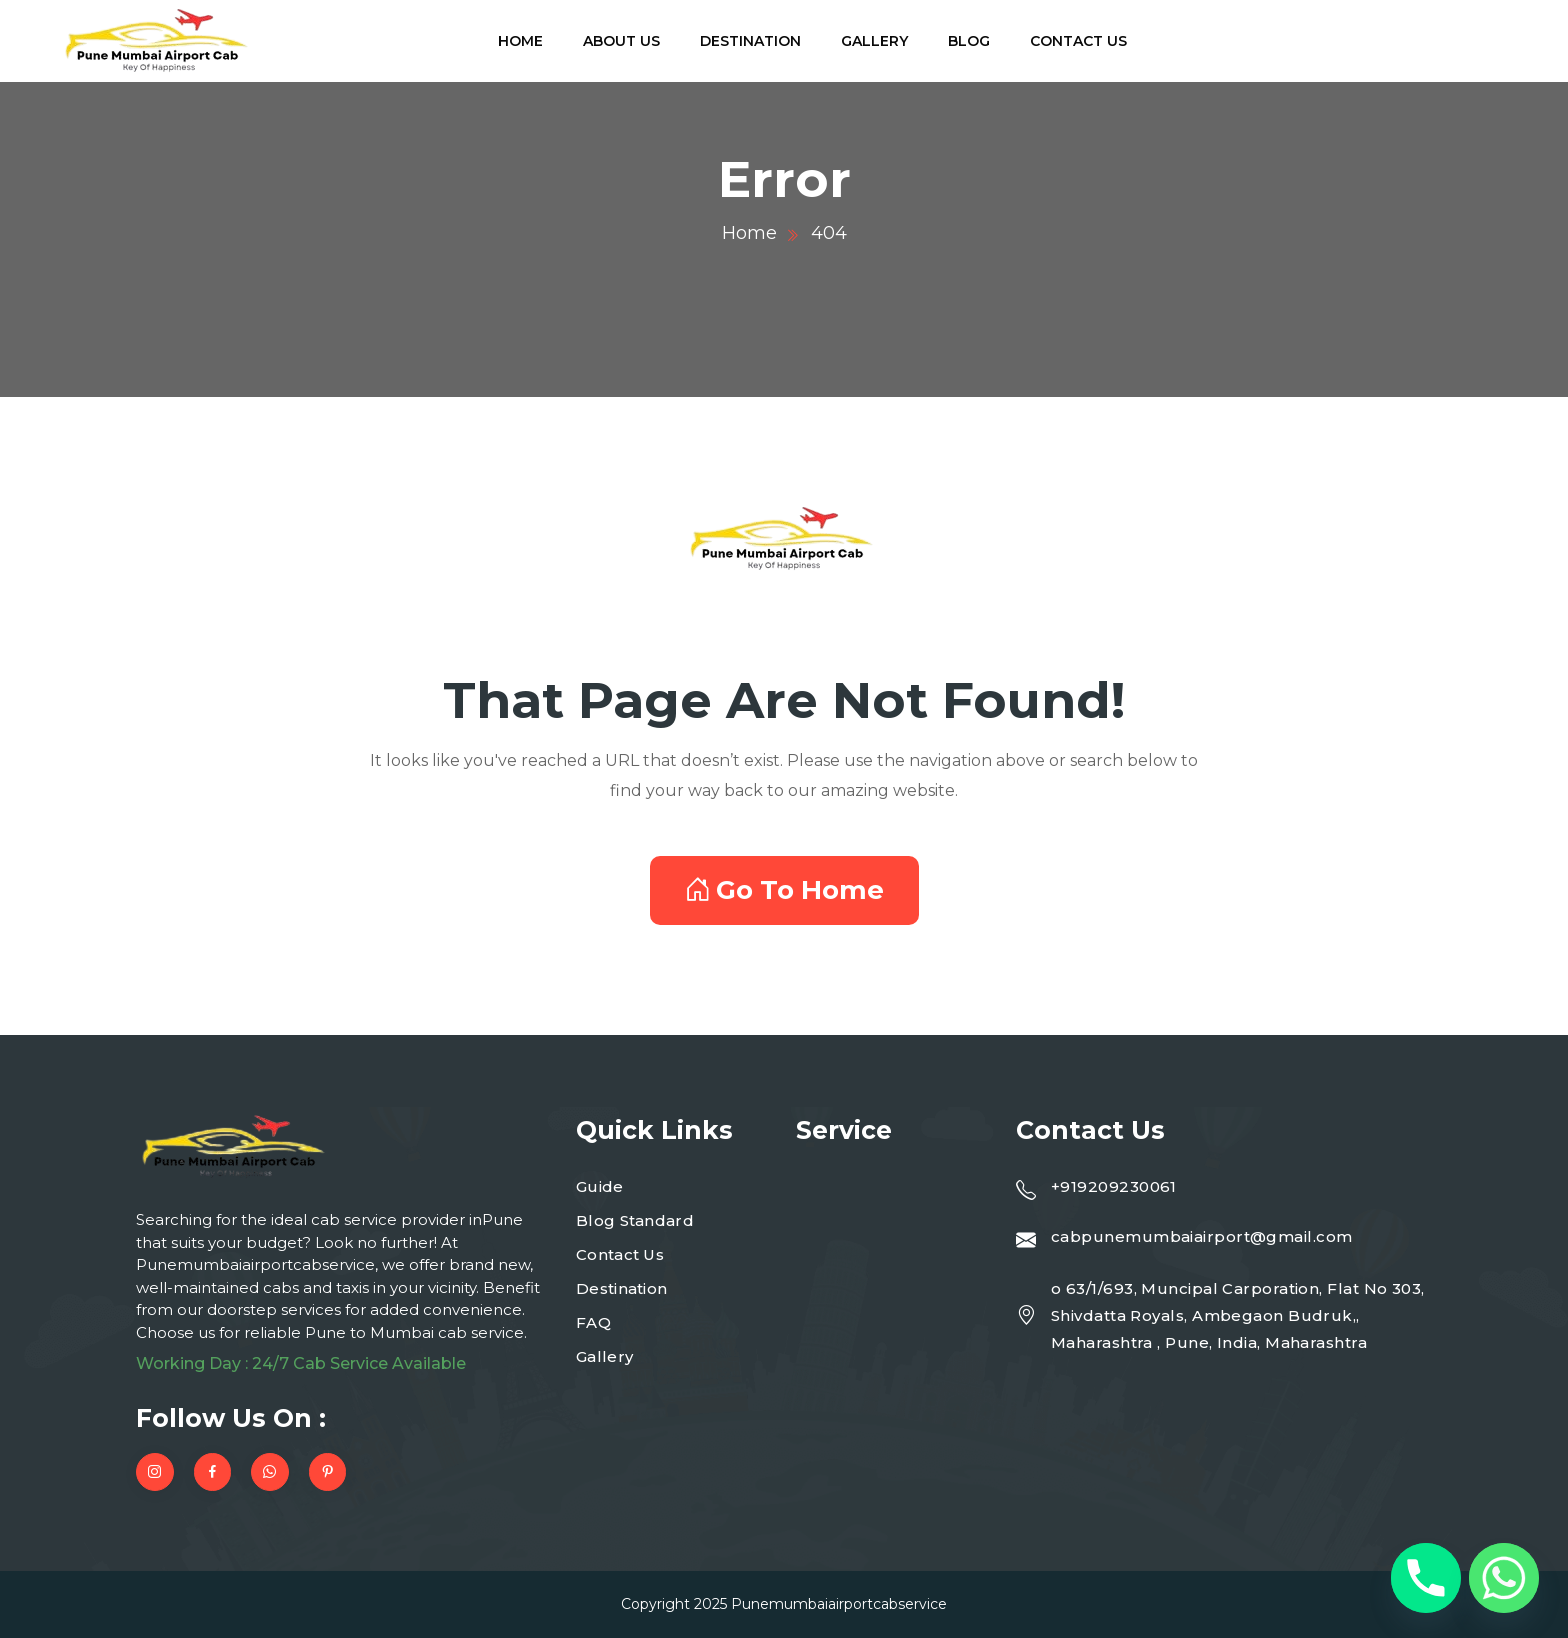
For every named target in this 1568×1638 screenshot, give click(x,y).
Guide (600, 1186)
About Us (621, 41)
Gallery (874, 41)
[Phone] (1426, 1578)
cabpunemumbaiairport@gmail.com (1202, 1236)
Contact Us (1078, 41)
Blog (969, 41)
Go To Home (784, 890)
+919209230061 (1114, 1186)
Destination (750, 41)
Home (520, 41)
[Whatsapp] (1504, 1578)
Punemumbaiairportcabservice (839, 1604)
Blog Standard (635, 1220)
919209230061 (1394, 52)
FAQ (593, 1322)
